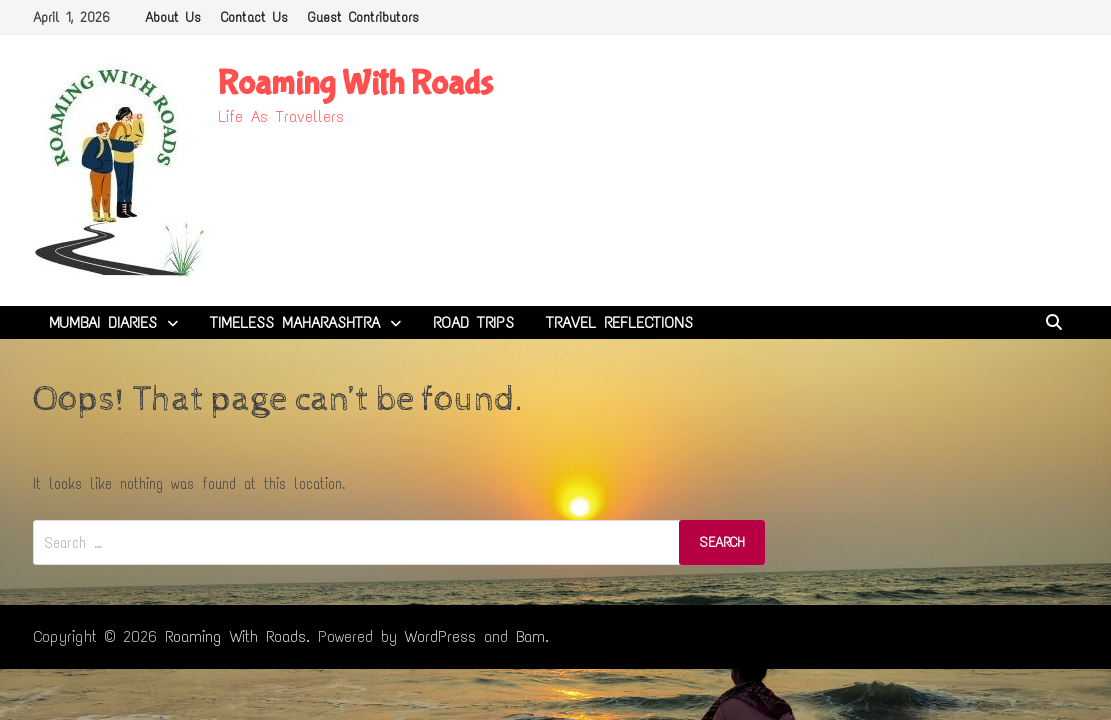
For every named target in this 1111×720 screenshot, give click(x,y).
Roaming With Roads (355, 83)
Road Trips (473, 322)
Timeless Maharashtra (295, 322)
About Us (173, 17)
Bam (530, 636)
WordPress (440, 636)
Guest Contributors (363, 17)
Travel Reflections (619, 322)
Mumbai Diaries (103, 322)
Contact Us (254, 17)
